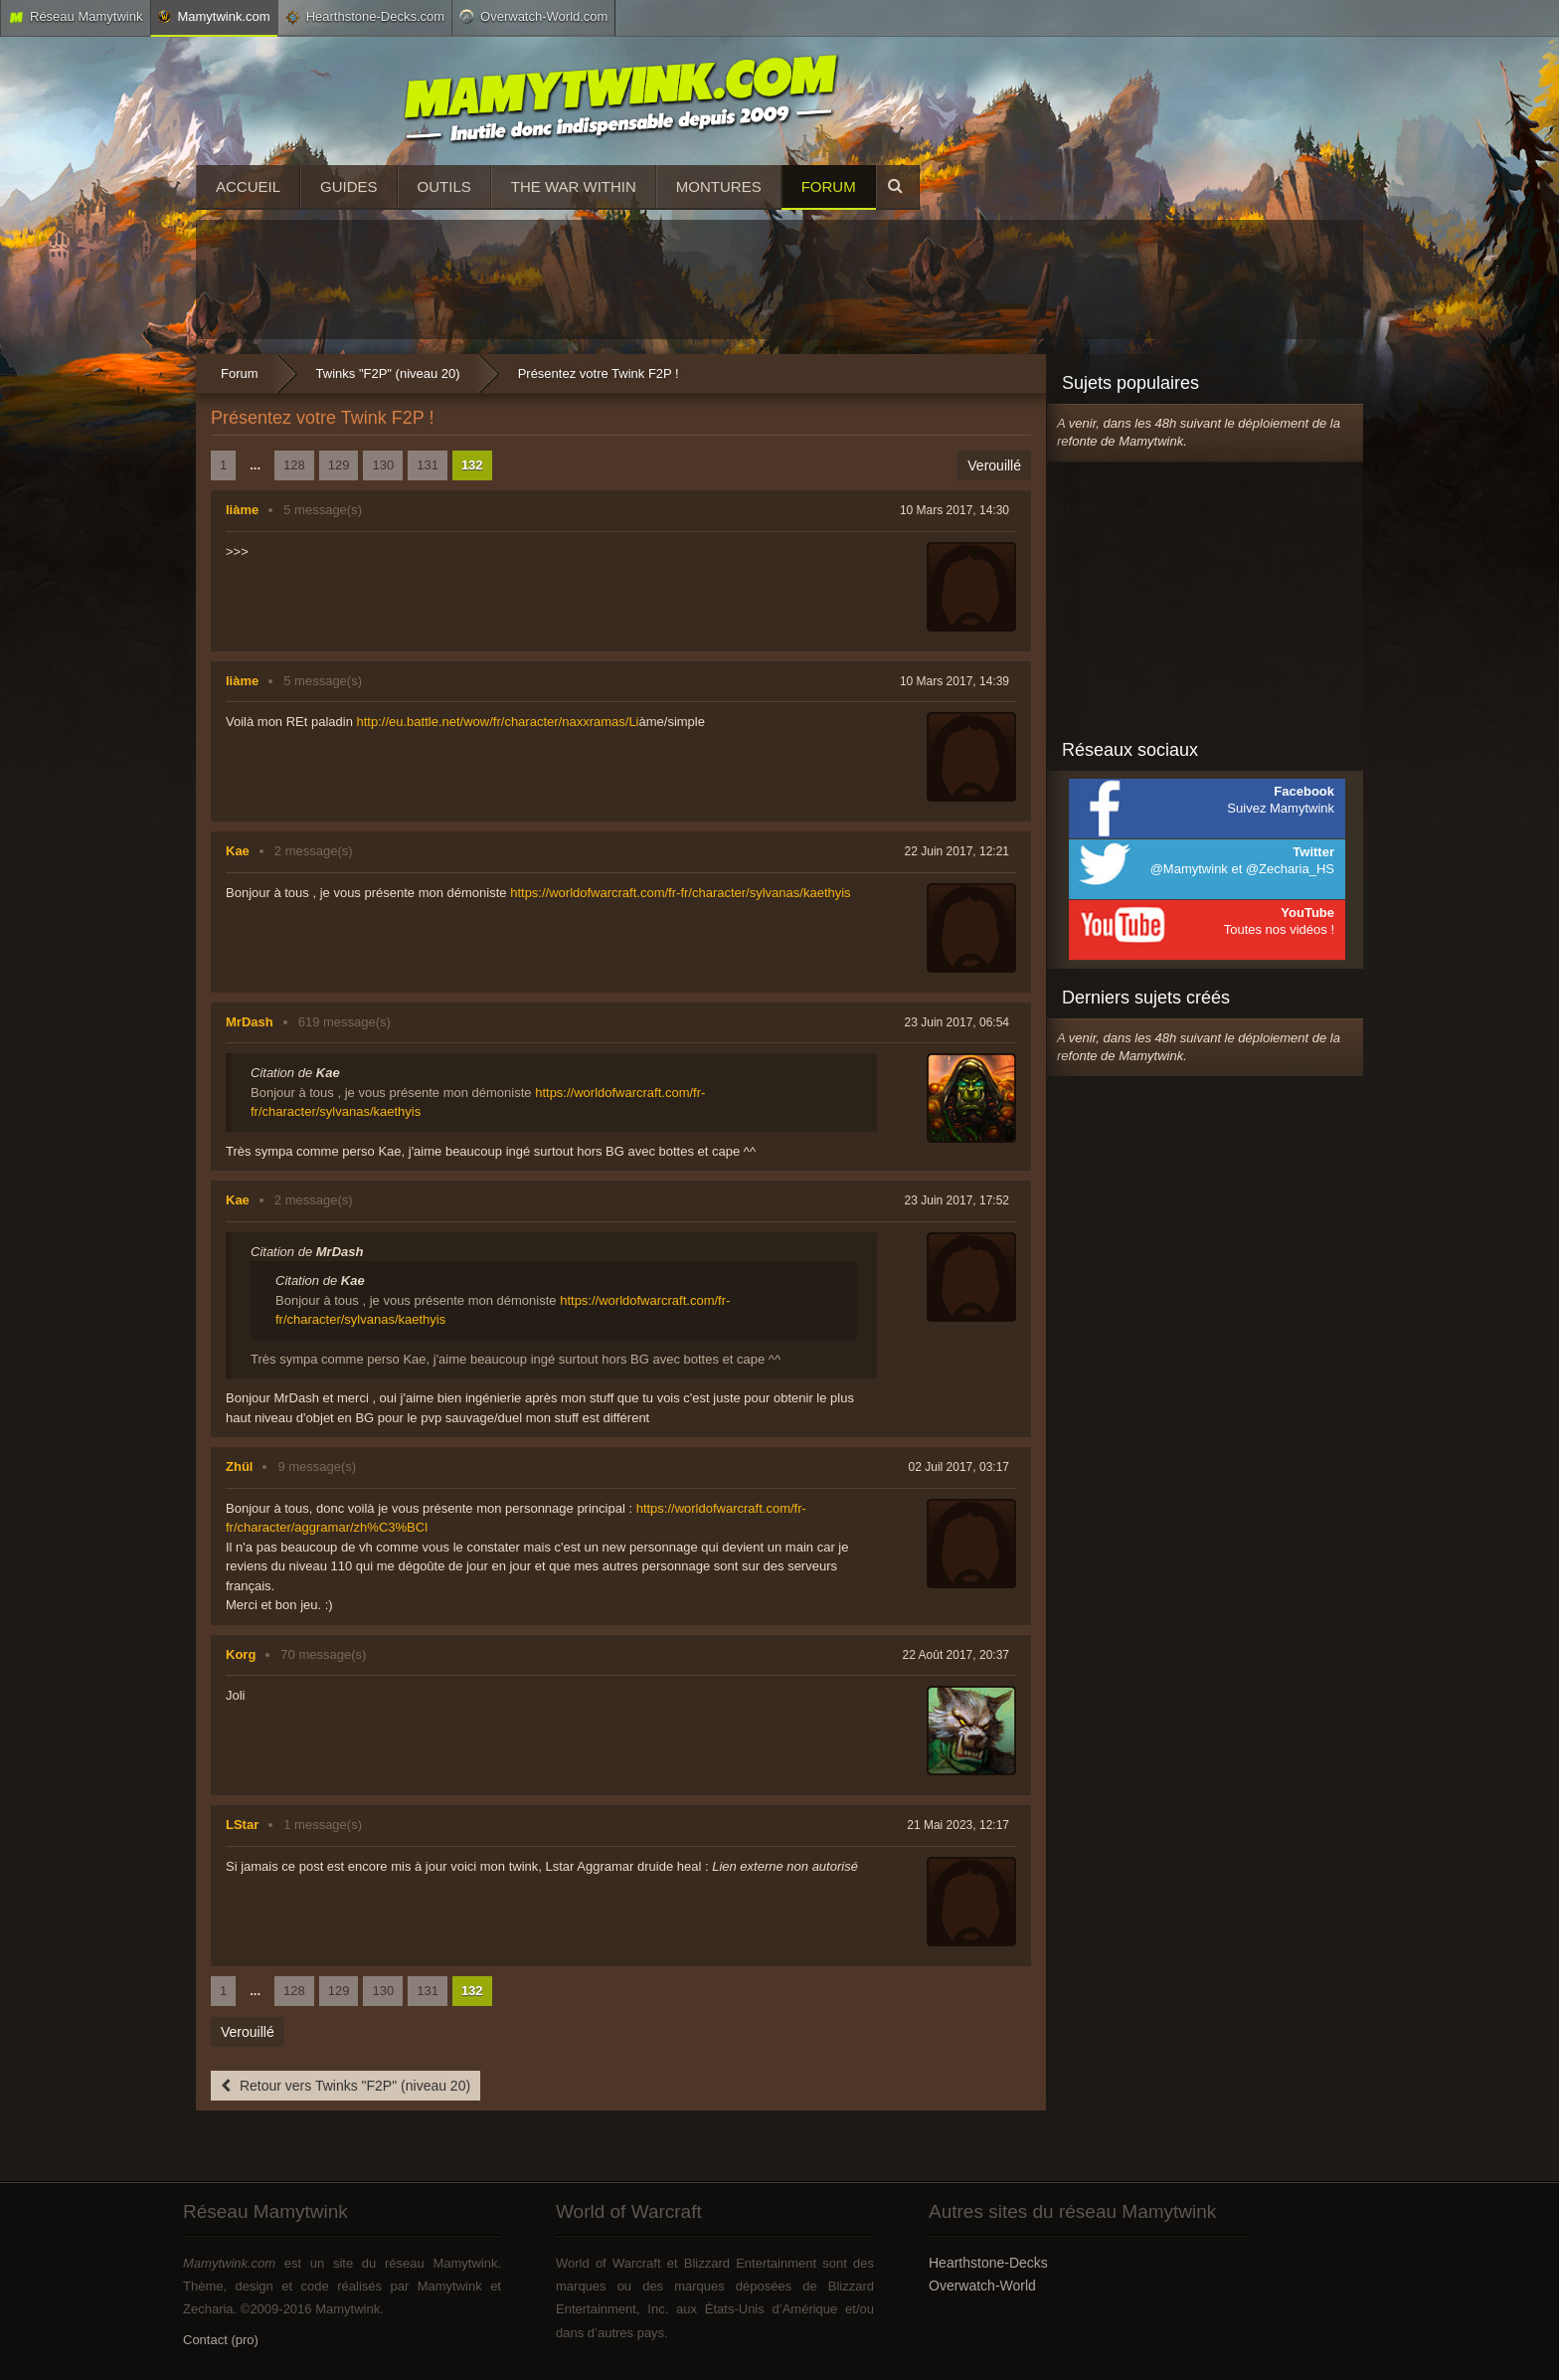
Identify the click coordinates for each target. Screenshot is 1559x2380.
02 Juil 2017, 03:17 (959, 1467)
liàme (242, 509)
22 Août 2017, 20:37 (956, 1655)
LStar (242, 1824)
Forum (828, 186)
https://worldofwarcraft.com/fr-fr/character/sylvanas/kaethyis (680, 892)
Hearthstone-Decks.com (364, 17)
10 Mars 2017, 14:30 (954, 510)
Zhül (239, 1466)
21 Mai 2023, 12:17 (958, 1825)
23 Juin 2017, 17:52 (957, 1200)
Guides (349, 186)
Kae (238, 850)
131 (427, 465)
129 (339, 465)
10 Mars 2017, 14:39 (954, 681)
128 (294, 465)
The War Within (573, 186)
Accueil (248, 186)
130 (383, 465)
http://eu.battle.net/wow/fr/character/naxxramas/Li (498, 721)
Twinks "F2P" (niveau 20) (388, 373)
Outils (444, 186)
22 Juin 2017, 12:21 (957, 851)
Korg (241, 1654)
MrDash (249, 1021)
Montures (719, 186)
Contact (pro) (221, 2339)
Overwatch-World (982, 2285)
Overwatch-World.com (533, 16)
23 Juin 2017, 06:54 (957, 1022)
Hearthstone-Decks (988, 2263)
